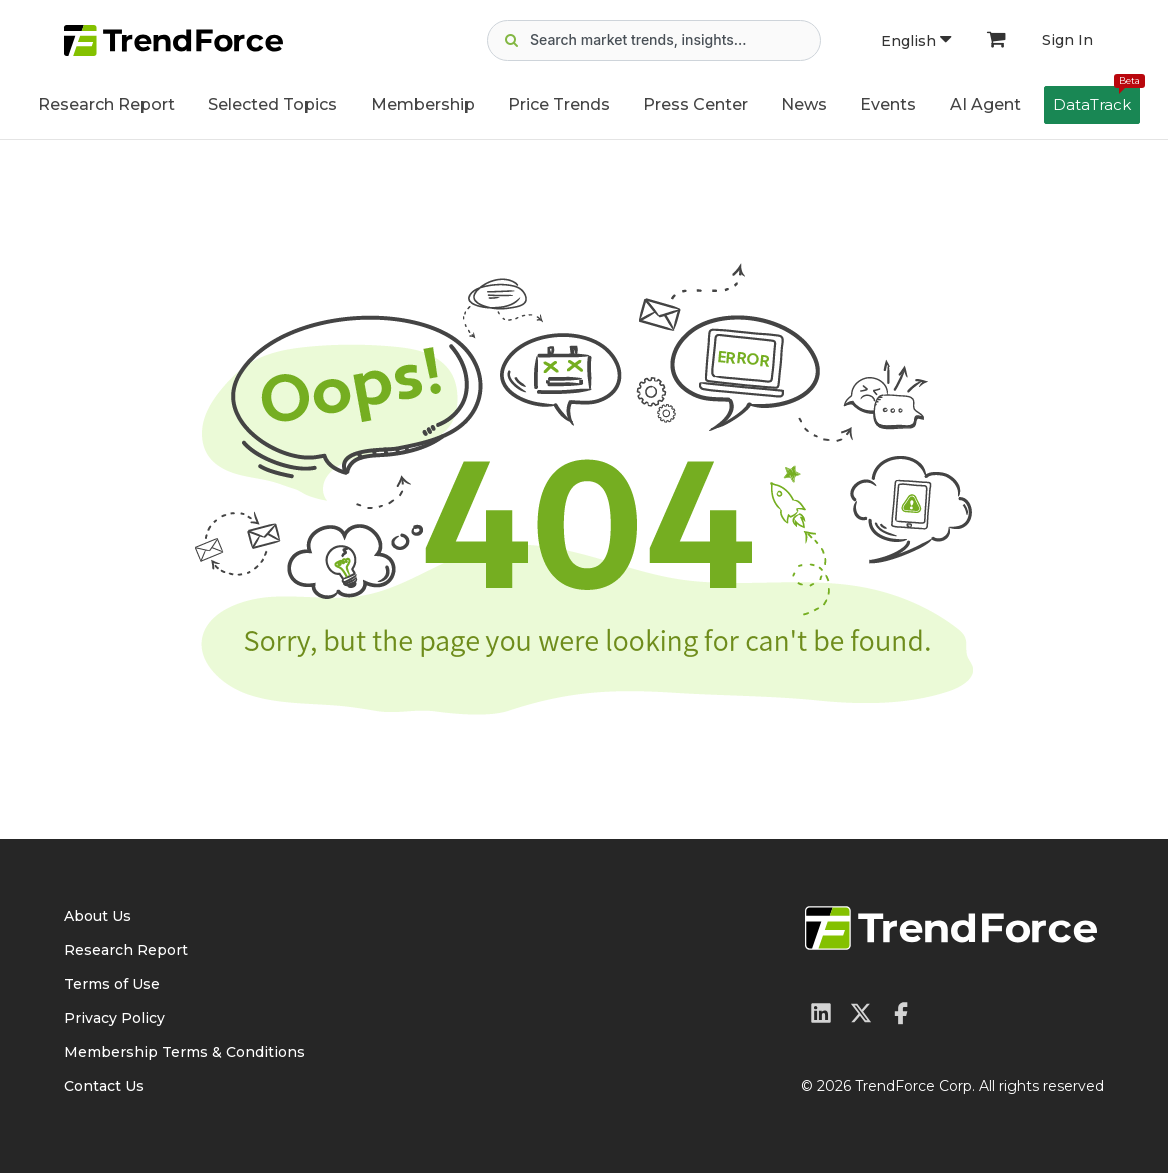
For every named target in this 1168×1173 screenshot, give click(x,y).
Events (888, 104)
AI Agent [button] (985, 104)
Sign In (1067, 40)
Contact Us (104, 1086)
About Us (97, 916)
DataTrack (1096, 100)
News (804, 104)
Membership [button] (423, 104)
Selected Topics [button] (272, 104)
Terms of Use (112, 984)
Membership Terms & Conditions (184, 1052)
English (916, 41)
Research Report (106, 104)
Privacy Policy (114, 1018)
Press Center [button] (695, 104)
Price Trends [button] (559, 104)
